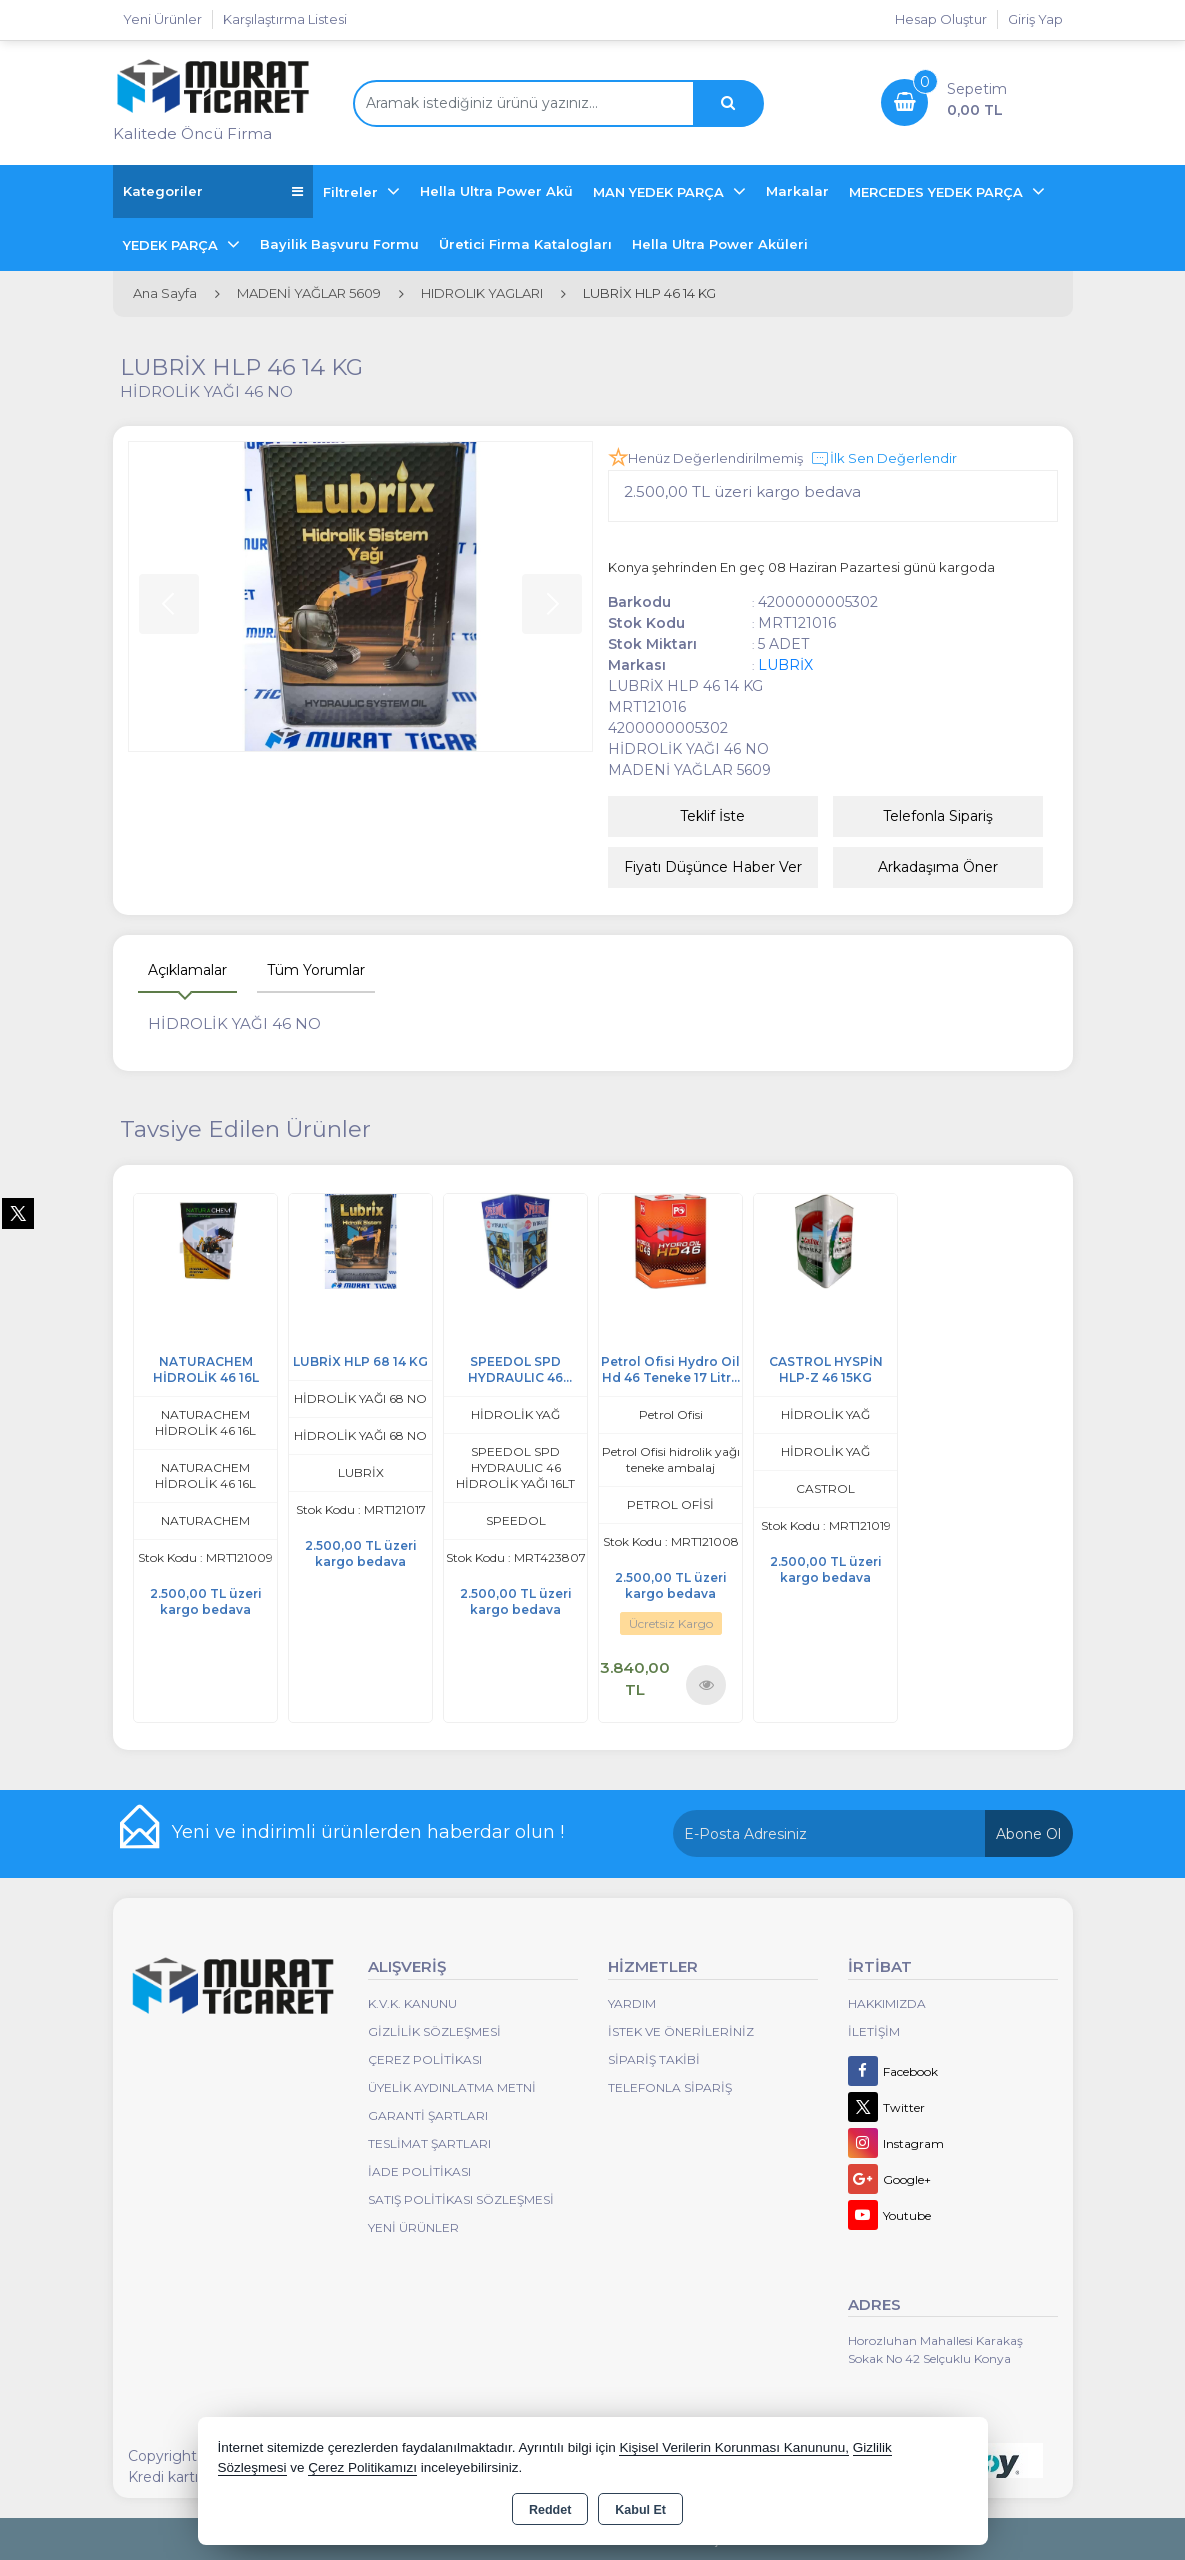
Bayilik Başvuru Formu (339, 244)
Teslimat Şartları (429, 2143)
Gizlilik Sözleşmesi (434, 2031)
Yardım (632, 2003)
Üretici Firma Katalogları (525, 244)
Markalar (797, 191)
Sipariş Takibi (654, 2059)
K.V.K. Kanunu (412, 2003)
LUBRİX (785, 665)
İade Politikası (419, 2171)
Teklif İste (712, 816)
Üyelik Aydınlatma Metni (452, 2087)
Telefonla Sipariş (938, 816)
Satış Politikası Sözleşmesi (461, 2199)
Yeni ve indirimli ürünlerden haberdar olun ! (368, 1832)
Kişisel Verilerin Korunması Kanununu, (734, 2447)
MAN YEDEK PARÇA (660, 192)
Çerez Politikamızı (362, 2467)
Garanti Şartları (428, 2115)
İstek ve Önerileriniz (681, 2031)
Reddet (550, 2510)
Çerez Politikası (425, 2059)
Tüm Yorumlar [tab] (316, 970)
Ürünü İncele (705, 1684)
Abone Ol (1028, 1834)
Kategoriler (213, 191)
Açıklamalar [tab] (187, 970)
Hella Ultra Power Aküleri (720, 244)
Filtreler (352, 192)
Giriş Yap (1035, 19)
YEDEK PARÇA (172, 245)
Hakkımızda (887, 2003)
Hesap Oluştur (941, 19)
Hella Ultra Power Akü (496, 191)
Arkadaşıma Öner (938, 867)
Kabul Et (640, 2510)
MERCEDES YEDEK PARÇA (938, 192)
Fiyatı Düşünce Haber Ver (713, 867)
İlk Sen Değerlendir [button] (883, 459)
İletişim (874, 2031)
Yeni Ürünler (413, 2227)
